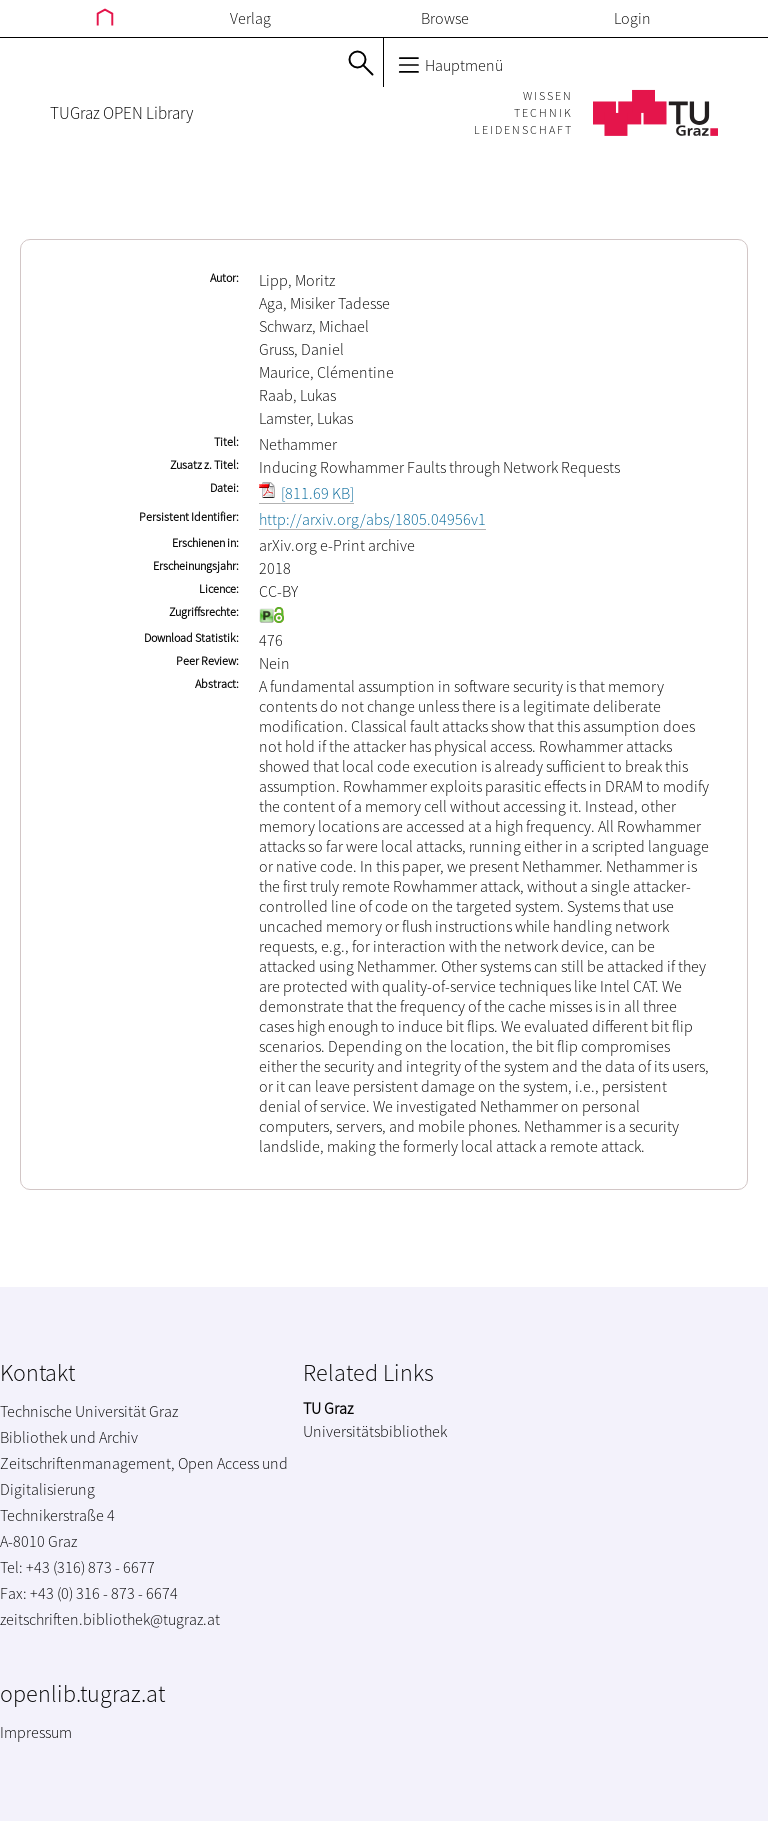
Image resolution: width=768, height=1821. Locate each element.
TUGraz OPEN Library (121, 113)
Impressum (36, 1732)
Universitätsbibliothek (375, 1431)
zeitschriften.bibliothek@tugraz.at (110, 1619)
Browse (445, 18)
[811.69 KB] (306, 493)
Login (632, 18)
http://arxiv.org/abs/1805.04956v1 (372, 519)
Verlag (250, 18)
